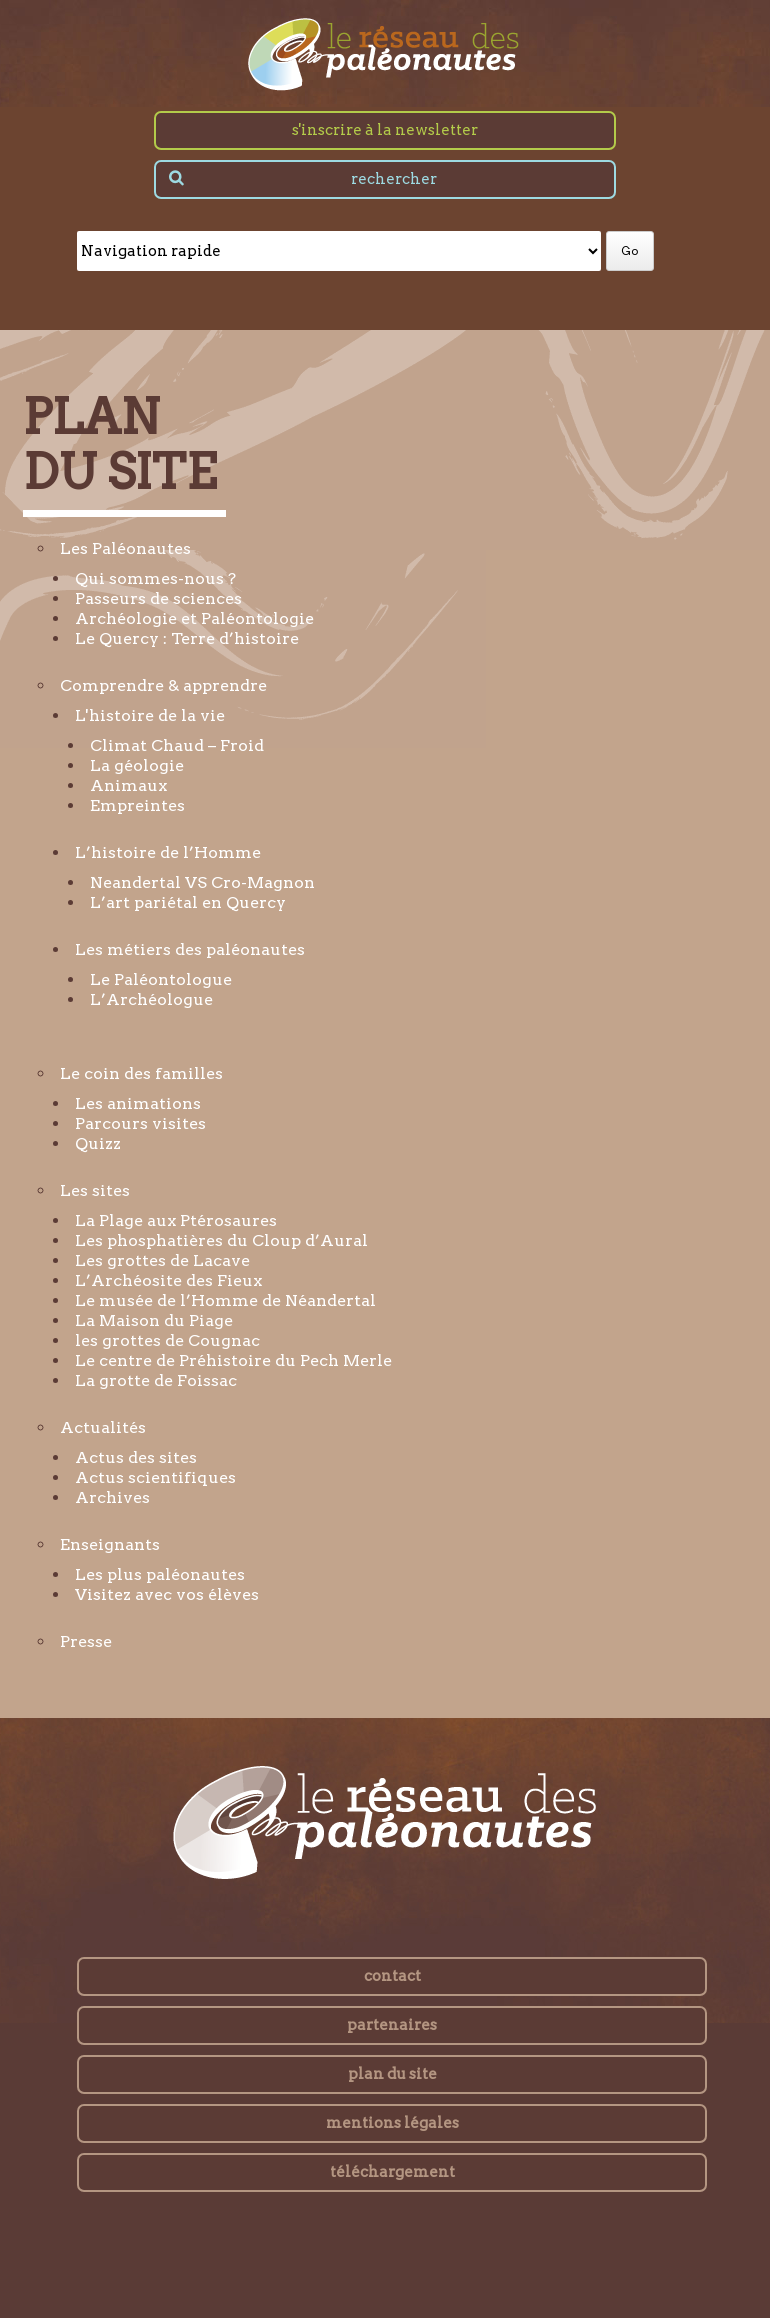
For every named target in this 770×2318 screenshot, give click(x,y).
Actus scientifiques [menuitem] (155, 1477)
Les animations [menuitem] (138, 1103)
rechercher (394, 179)
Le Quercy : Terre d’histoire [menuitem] (187, 638)
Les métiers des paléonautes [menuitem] (190, 949)
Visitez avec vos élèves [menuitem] (167, 1594)
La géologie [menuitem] (137, 765)
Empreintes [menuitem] (137, 805)
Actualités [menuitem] (103, 1427)
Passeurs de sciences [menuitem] (158, 598)
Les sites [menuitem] (95, 1190)
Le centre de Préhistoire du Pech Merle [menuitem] (233, 1360)
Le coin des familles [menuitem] (141, 1073)
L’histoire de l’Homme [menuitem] (168, 852)
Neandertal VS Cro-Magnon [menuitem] (202, 882)
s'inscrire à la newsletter (385, 130)
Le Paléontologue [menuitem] (161, 979)
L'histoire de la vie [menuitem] (150, 715)
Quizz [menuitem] (98, 1143)
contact (392, 1976)
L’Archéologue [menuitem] (151, 999)
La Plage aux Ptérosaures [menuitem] (176, 1220)
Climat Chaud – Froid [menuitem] (177, 745)
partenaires (392, 2025)
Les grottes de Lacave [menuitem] (162, 1260)
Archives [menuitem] (112, 1497)
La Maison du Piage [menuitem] (154, 1320)
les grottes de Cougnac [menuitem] (167, 1340)
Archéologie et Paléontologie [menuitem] (194, 618)
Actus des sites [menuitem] (136, 1457)
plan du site (392, 2074)
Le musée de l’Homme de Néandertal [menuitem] (225, 1300)
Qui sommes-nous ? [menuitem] (155, 578)
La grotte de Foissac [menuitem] (156, 1380)
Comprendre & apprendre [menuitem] (163, 685)
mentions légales (392, 2123)
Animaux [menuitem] (128, 785)
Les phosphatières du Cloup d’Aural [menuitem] (221, 1240)
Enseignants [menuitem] (110, 1544)
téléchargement (392, 2172)
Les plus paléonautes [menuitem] (160, 1574)
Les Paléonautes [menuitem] (125, 548)
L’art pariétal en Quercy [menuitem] (188, 902)
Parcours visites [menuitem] (140, 1123)
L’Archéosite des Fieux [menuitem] (168, 1280)
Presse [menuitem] (86, 1641)
